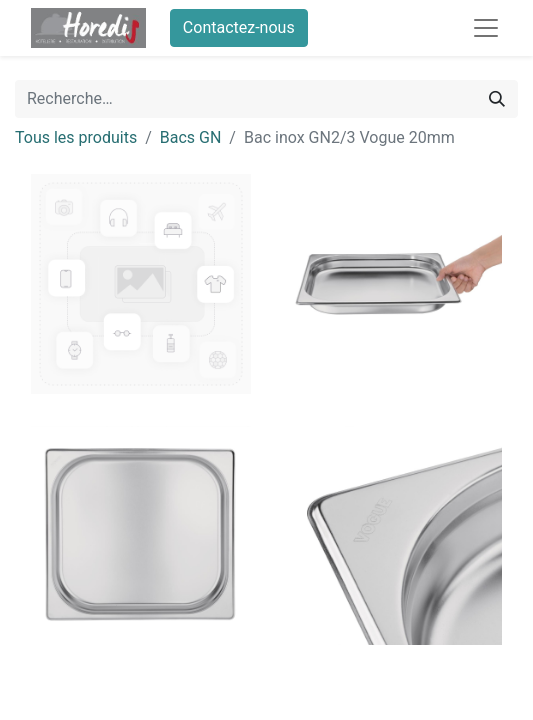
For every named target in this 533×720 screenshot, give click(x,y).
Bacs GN (191, 137)
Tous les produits (76, 137)
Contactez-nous (239, 27)
